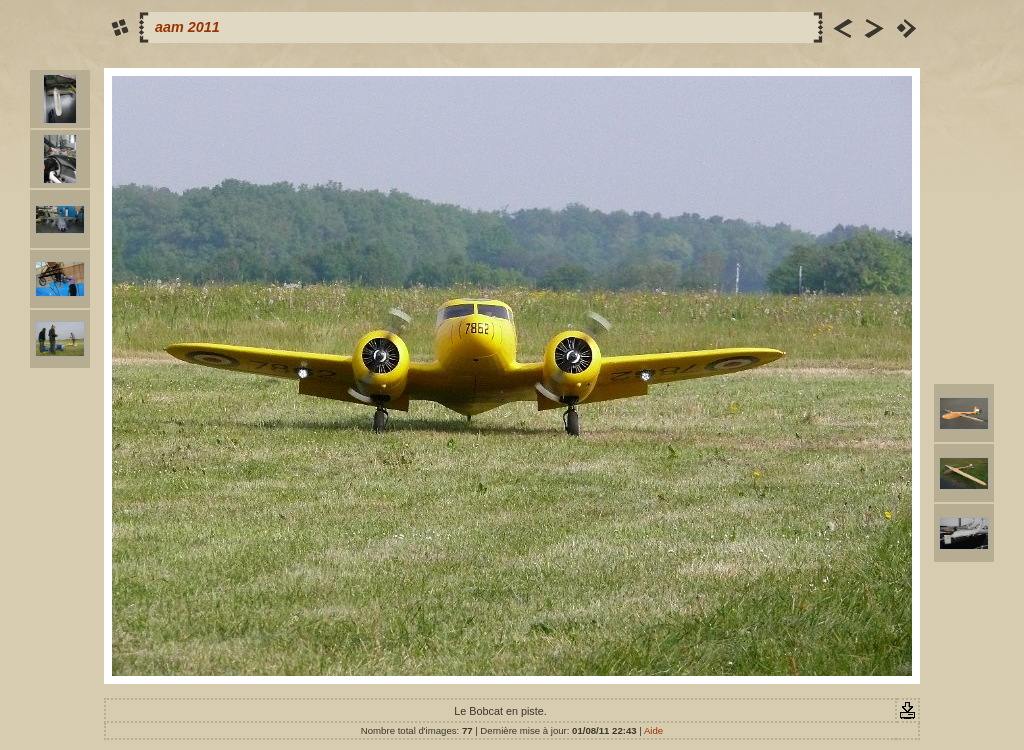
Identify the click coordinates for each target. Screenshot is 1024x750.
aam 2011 (187, 27)
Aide (653, 730)
